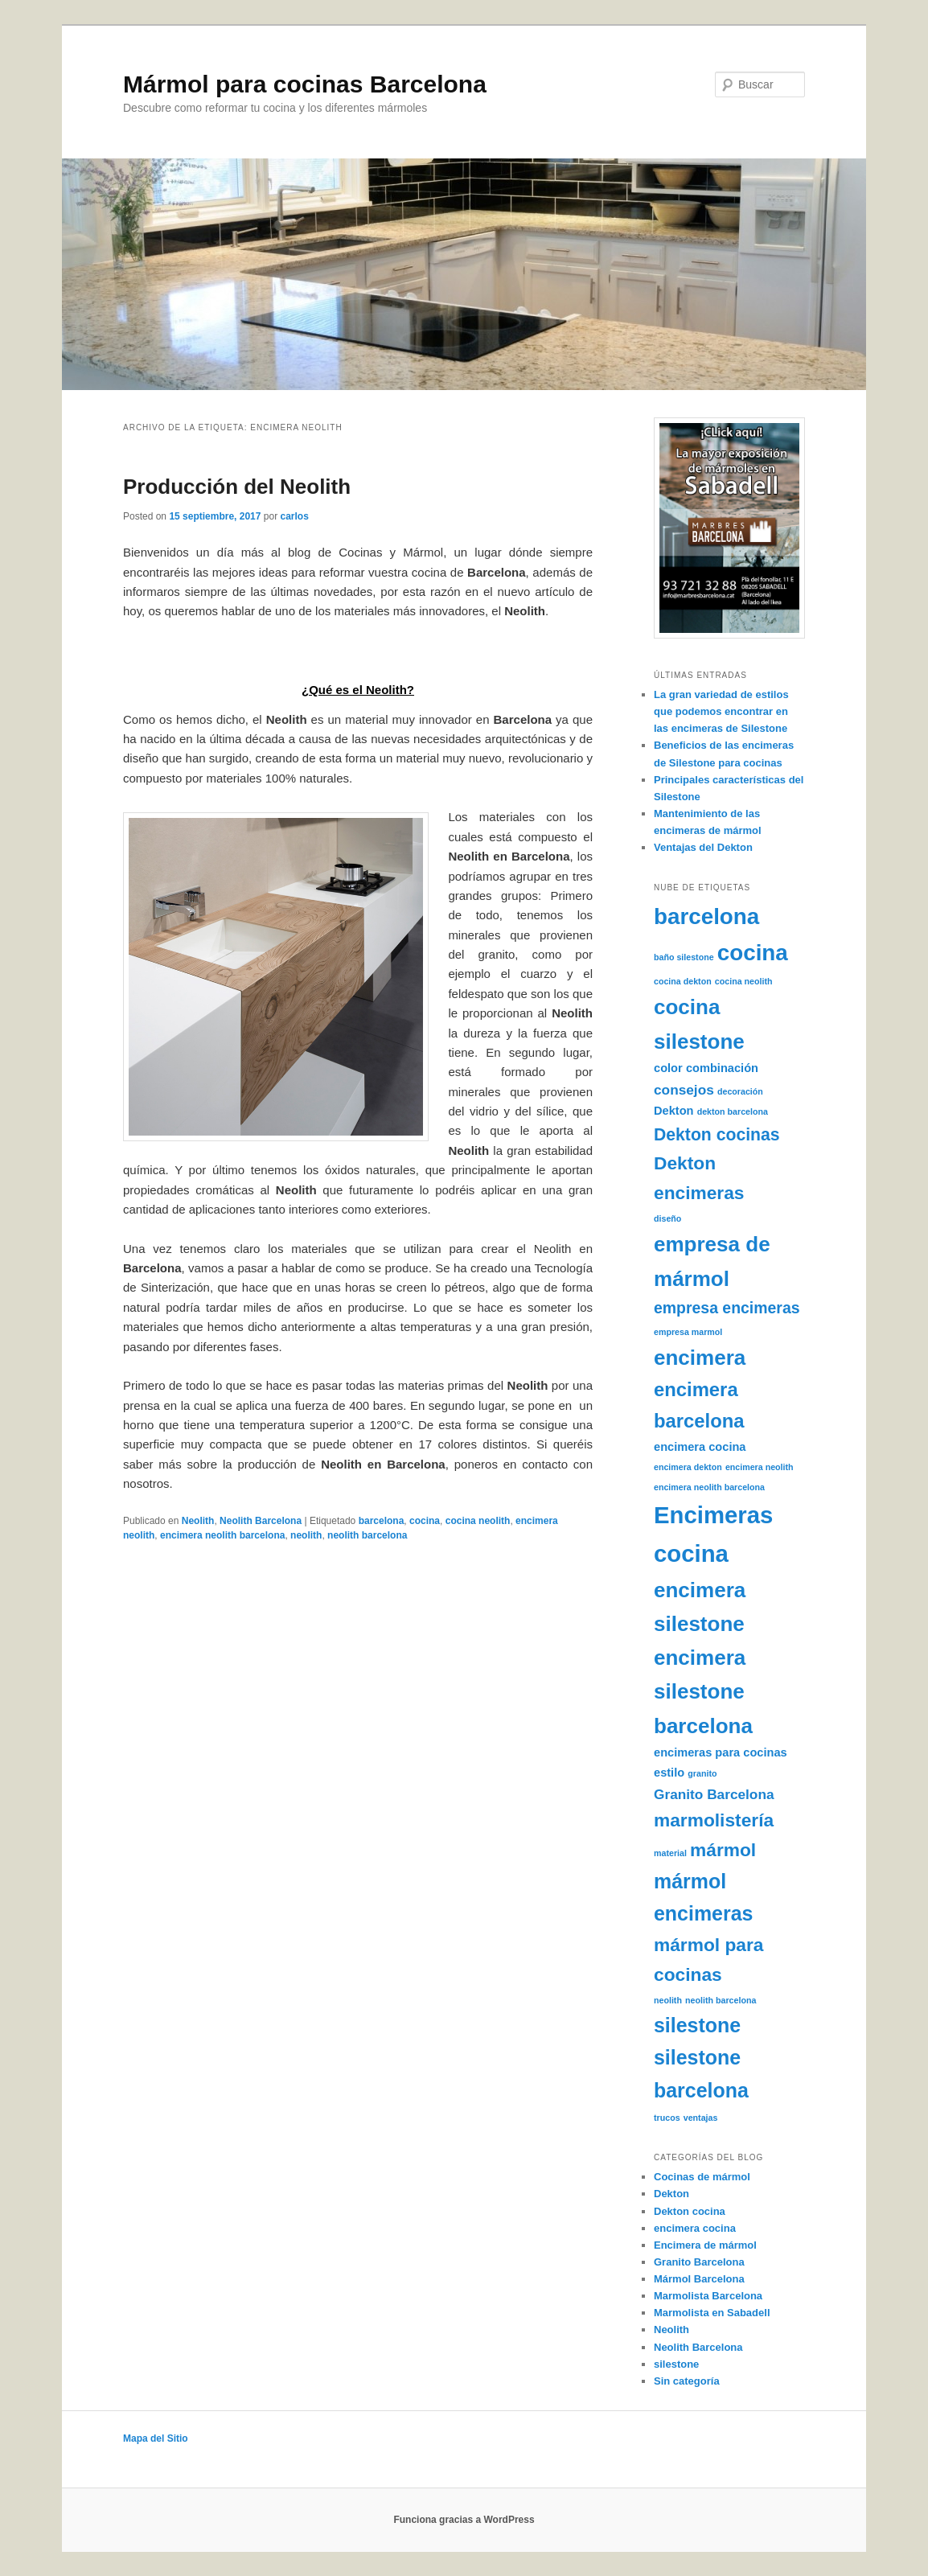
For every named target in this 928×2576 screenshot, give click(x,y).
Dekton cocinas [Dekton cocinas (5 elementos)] (717, 1134)
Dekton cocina (689, 2211)
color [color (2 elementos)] (668, 1068)
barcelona (381, 1520)
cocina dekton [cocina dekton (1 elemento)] (683, 981)
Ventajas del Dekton (703, 847)
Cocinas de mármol (702, 2177)
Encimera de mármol (705, 2245)
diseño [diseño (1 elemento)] (667, 1218)
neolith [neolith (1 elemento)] (668, 2000)
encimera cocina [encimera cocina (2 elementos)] (700, 1446)
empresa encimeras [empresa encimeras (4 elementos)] (727, 1308)
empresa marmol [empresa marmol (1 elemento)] (688, 1332)
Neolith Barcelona (261, 1520)
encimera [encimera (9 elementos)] (699, 1358)
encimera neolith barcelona (222, 1535)
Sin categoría (687, 2381)
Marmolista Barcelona (708, 2296)
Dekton (671, 2194)
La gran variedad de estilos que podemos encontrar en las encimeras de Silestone (721, 711)
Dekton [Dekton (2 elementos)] (674, 1110)
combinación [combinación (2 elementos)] (722, 1068)
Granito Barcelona (699, 2262)
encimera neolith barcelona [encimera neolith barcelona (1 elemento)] (709, 1487)
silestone (676, 2364)
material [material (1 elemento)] (670, 1853)
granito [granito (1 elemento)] (702, 1773)
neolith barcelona (367, 1535)
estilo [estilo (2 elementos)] (669, 1772)
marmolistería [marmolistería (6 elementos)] (714, 1820)
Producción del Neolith (237, 487)
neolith (306, 1535)
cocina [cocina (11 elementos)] (752, 952)
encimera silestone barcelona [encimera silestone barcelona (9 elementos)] (703, 1691)
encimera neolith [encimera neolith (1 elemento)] (759, 1467)
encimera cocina (695, 2228)
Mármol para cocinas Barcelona (305, 84)
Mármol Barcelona (699, 2279)
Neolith (198, 1520)
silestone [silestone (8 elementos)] (697, 2025)
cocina (424, 1520)
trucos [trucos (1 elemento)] (667, 2117)
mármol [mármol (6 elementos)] (723, 1849)
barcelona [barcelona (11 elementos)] (706, 916)
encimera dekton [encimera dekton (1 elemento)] (688, 1467)
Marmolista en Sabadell (712, 2313)
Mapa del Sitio (155, 2438)
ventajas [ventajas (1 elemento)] (701, 2117)
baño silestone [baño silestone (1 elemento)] (684, 957)
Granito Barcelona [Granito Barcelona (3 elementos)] (714, 1794)
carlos (294, 516)
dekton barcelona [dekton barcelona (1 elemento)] (732, 1111)
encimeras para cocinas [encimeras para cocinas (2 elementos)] (720, 1752)
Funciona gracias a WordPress (463, 2519)
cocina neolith (478, 1520)
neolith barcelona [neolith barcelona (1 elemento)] (720, 2000)
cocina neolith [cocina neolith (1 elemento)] (744, 981)
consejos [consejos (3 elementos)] (684, 1090)
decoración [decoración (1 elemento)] (740, 1091)
